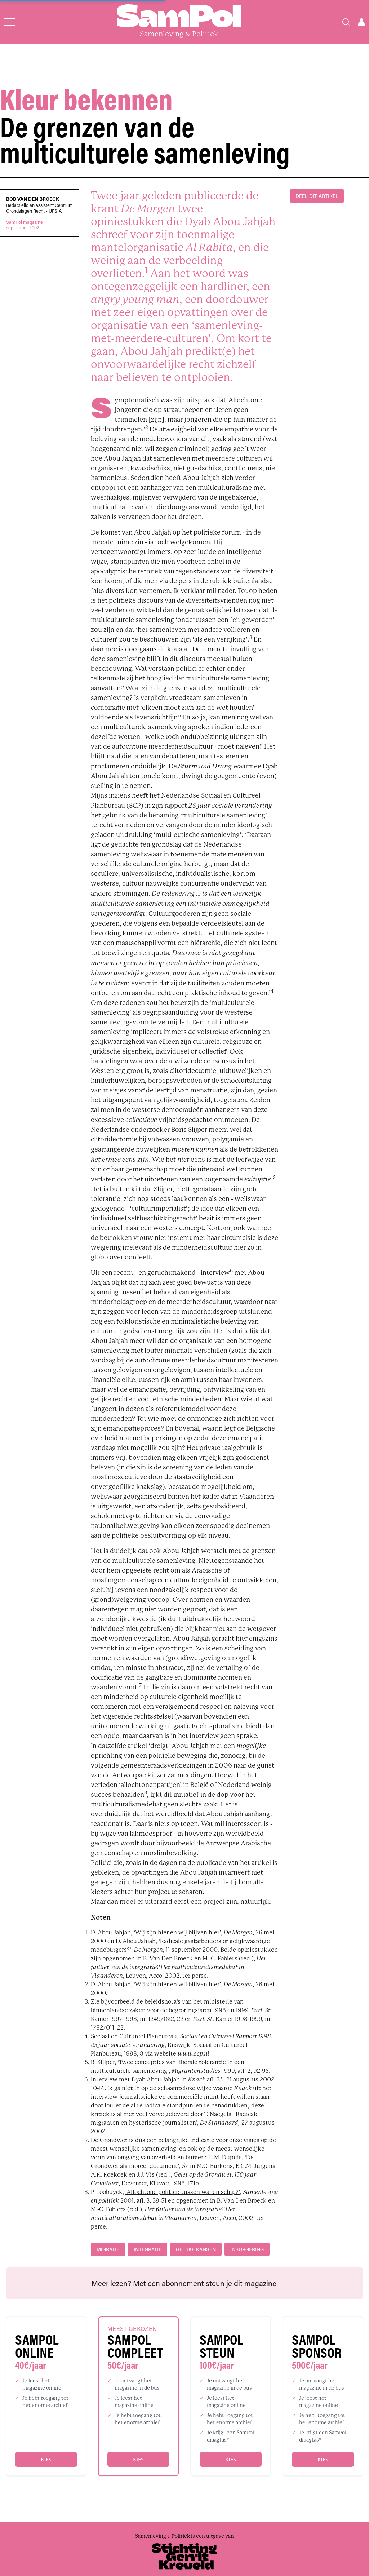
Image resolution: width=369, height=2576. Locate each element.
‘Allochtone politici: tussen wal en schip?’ (182, 2192)
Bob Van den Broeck (32, 199)
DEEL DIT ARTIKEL (316, 195)
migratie (108, 2249)
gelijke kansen (196, 2249)
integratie (147, 2249)
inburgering (247, 2249)
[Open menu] (9, 22)
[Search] (346, 22)
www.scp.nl (193, 2053)
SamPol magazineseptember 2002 (24, 225)
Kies (46, 2459)
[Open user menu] (361, 22)
